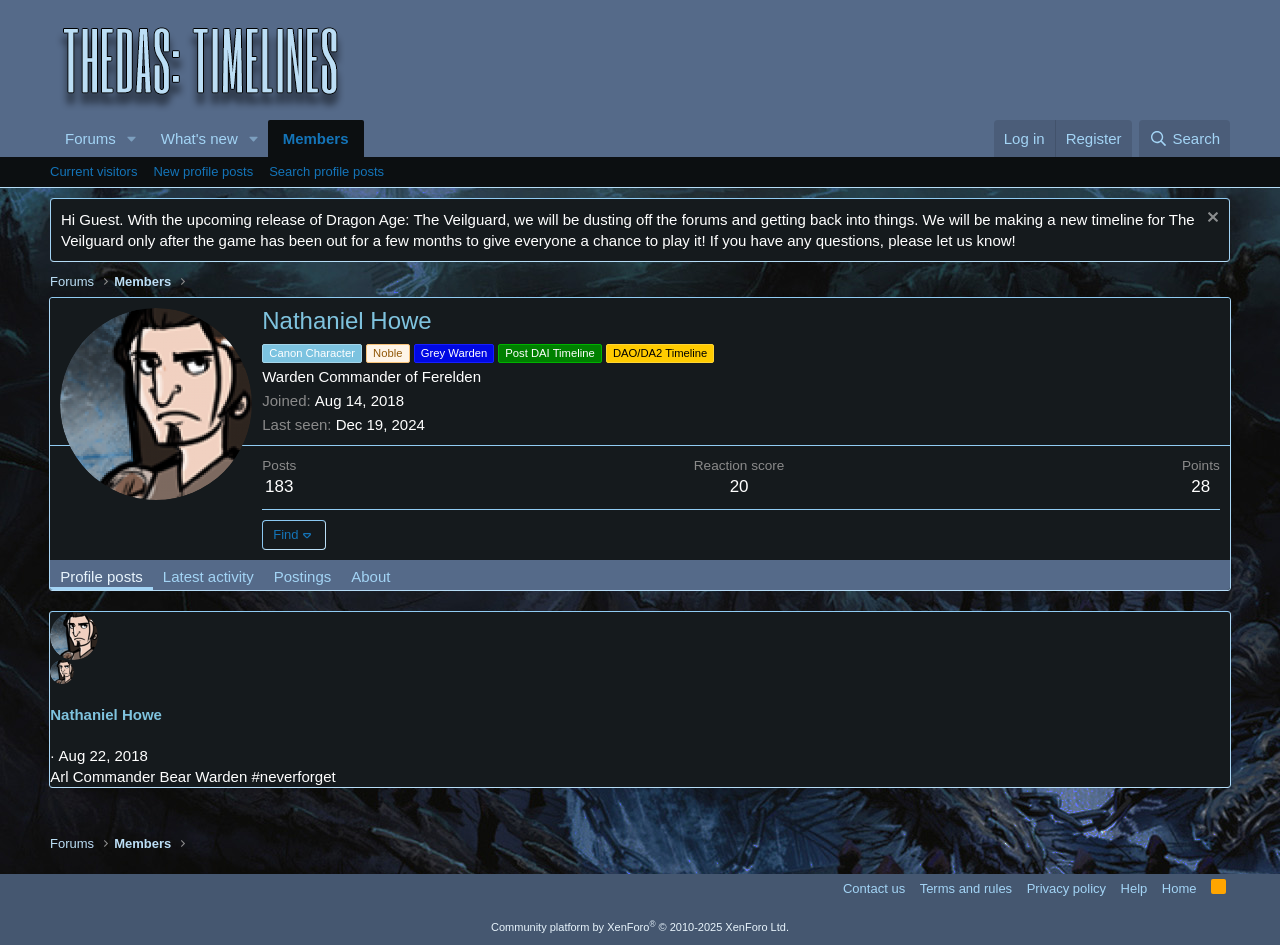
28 (1200, 486)
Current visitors (93, 171)
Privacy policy (1066, 888)
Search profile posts (326, 171)
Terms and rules (966, 888)
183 (280, 486)
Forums (90, 138)
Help (1134, 888)
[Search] (1184, 138)
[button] (132, 138)
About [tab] (371, 576)
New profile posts (203, 171)
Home (1179, 888)
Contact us (874, 888)
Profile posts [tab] (102, 576)
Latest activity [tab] (209, 576)
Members (316, 138)
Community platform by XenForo (640, 927)
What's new (199, 138)
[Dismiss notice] (1210, 219)
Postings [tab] (303, 576)
